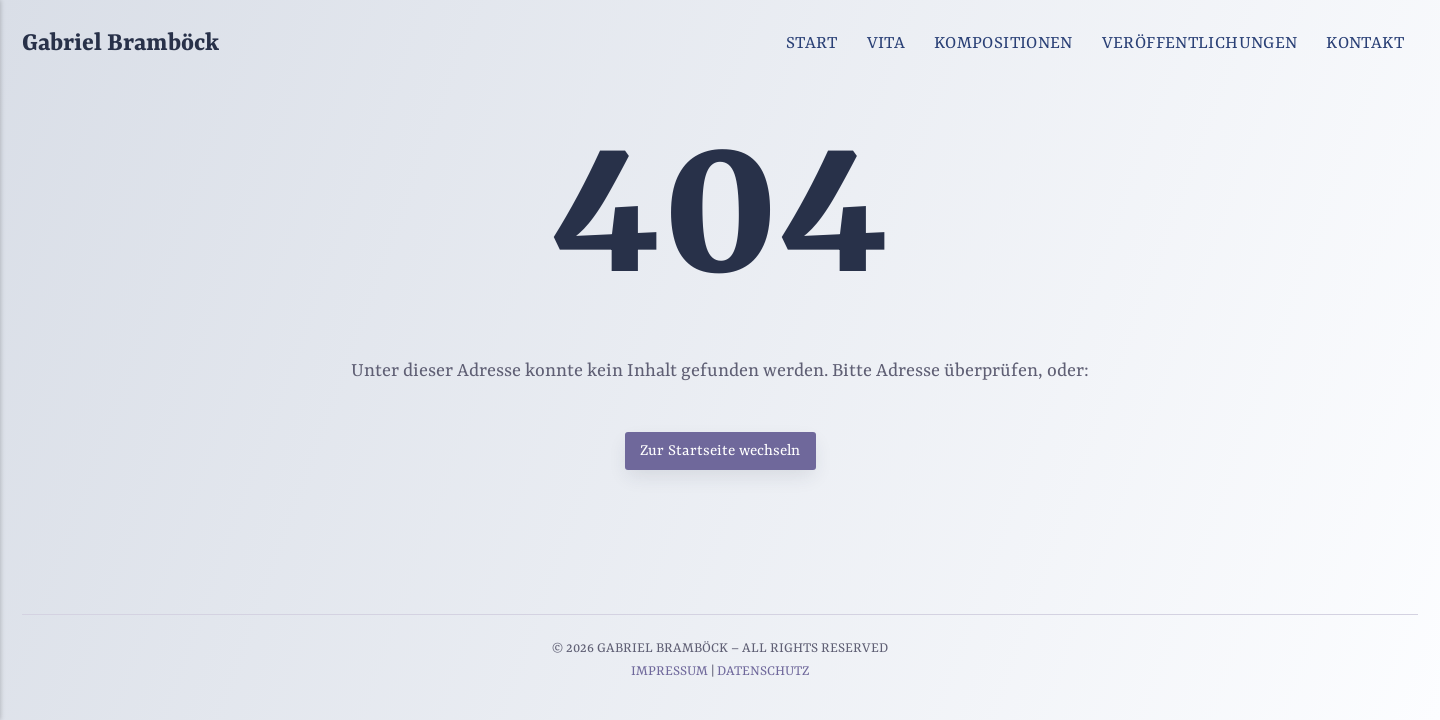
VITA (886, 43)
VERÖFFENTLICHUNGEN (1200, 43)
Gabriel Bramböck (120, 43)
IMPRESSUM (669, 671)
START (812, 43)
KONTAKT (1365, 43)
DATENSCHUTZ (763, 671)
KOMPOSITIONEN (1003, 43)
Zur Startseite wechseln (720, 451)
